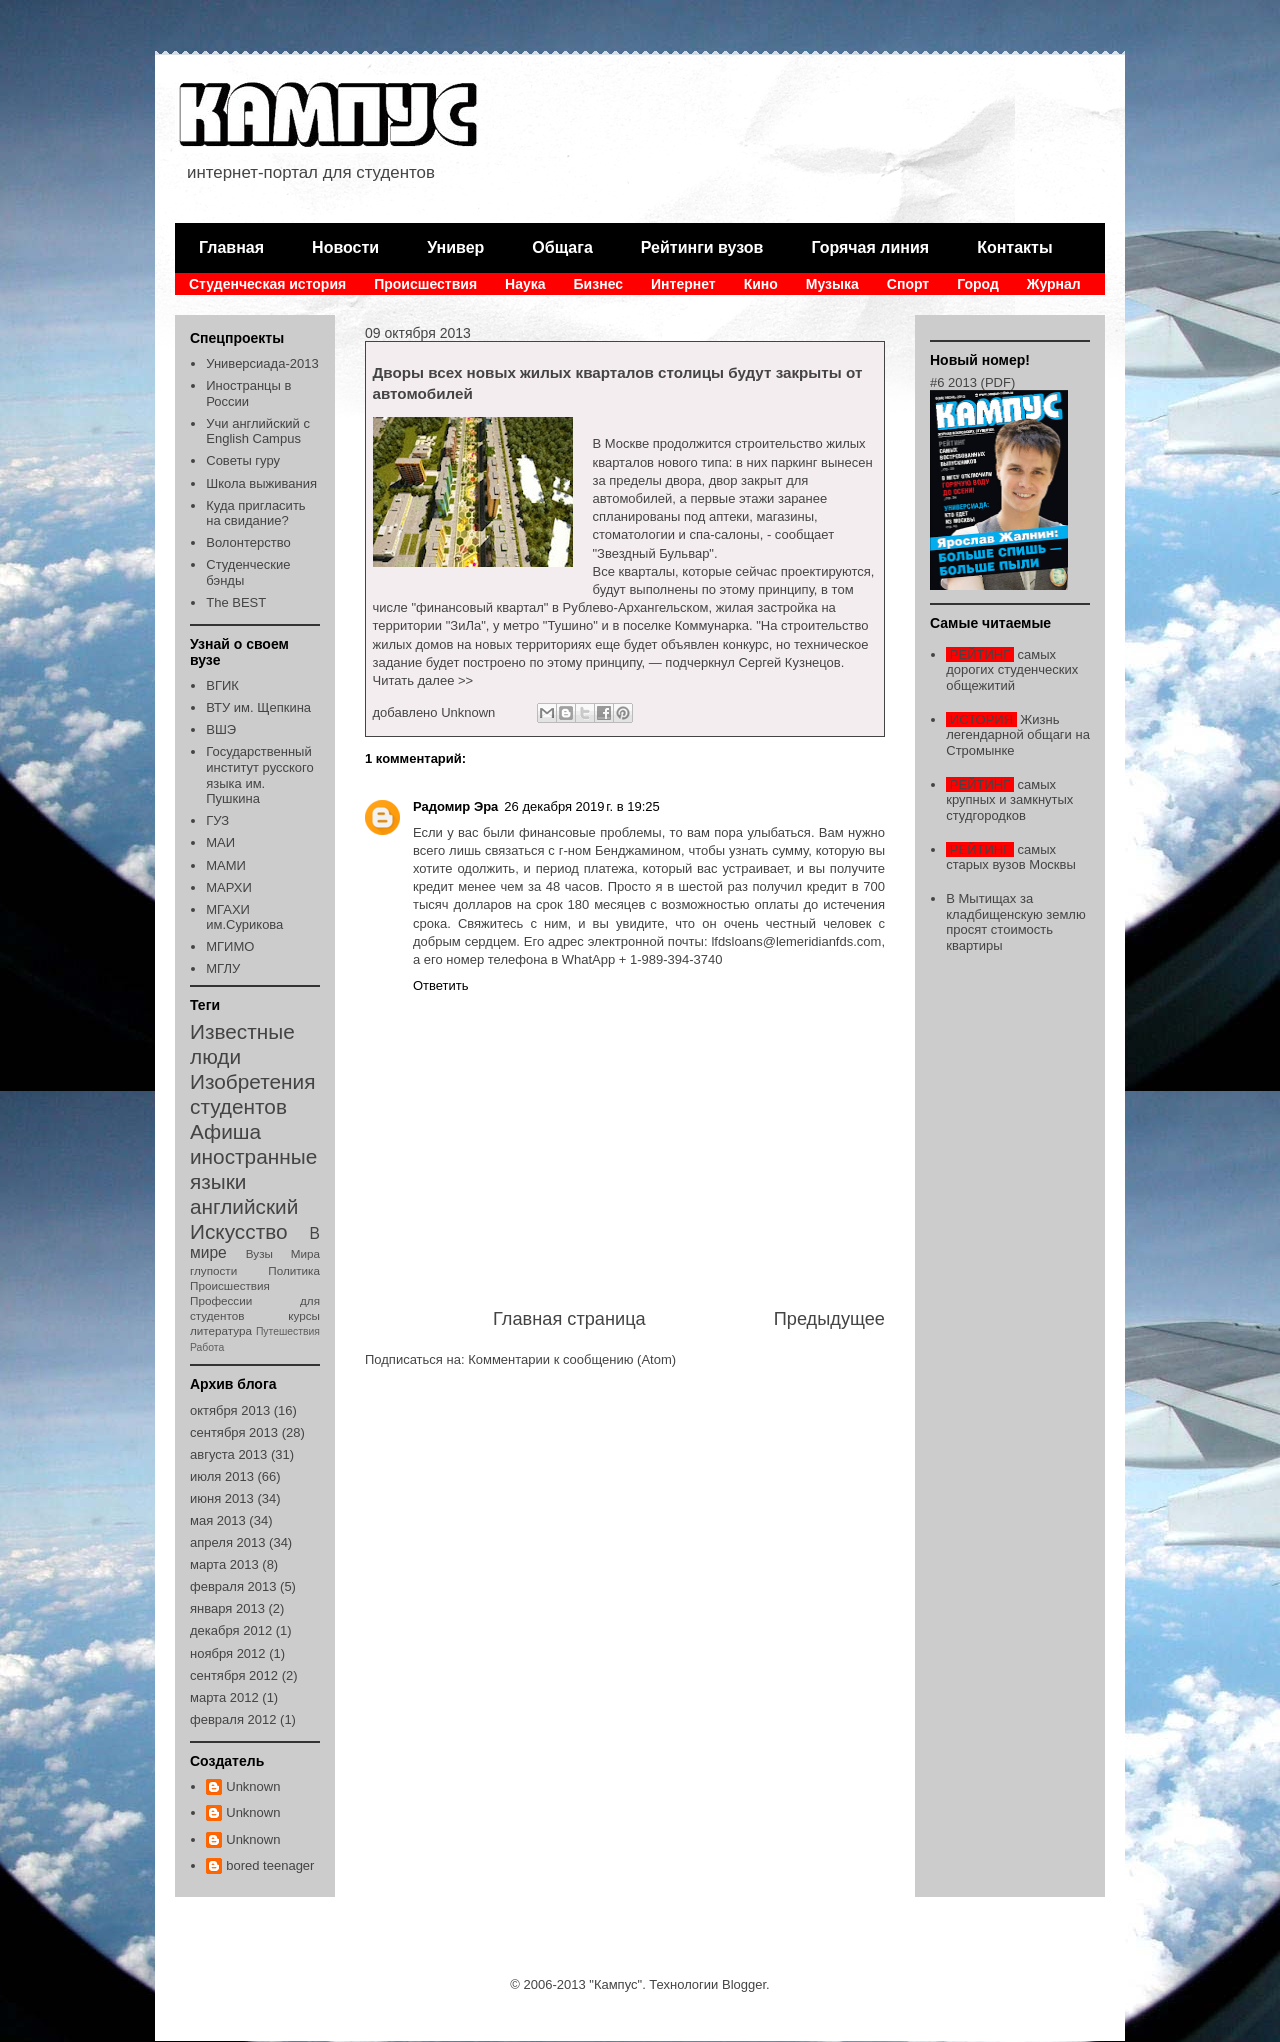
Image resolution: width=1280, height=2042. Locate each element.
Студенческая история (267, 284)
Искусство (239, 1231)
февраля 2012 (233, 1719)
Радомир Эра (455, 806)
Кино (761, 284)
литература (221, 1330)
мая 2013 (218, 1520)
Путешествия (288, 1331)
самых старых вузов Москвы (1011, 857)
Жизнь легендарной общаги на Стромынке (1018, 735)
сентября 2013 (234, 1432)
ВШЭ (221, 729)
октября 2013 (230, 1410)
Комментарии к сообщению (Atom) (572, 1359)
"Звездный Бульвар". (655, 553)
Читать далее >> (423, 680)
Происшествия (425, 284)
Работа (207, 1347)
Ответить (441, 985)
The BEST (236, 602)
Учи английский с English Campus (258, 431)
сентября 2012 (234, 1675)
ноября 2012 (228, 1653)
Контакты (1014, 247)
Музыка (832, 284)
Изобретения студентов (252, 1094)
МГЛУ (223, 968)
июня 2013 (222, 1498)
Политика (294, 1270)
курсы (304, 1315)
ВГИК (222, 685)
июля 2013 (222, 1476)
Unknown (253, 1786)
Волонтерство (248, 542)
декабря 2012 (231, 1630)
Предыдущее (829, 1319)
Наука (525, 284)
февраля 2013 (233, 1586)
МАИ (220, 842)
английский (244, 1206)
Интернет (683, 284)
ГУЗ (217, 820)
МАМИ (226, 865)
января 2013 (227, 1608)
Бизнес (598, 284)
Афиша (225, 1131)
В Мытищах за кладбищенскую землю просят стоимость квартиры (1015, 922)
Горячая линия (870, 247)
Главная (231, 247)
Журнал (1054, 284)
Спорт (908, 284)
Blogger (744, 1984)
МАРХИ (229, 887)
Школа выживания (261, 483)
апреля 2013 (227, 1542)
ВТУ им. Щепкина (258, 707)
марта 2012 (224, 1697)
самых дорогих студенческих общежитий (1012, 670)
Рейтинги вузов (702, 247)
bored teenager (270, 1865)
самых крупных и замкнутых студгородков (1009, 800)
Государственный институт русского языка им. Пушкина (260, 775)
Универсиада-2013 (262, 363)
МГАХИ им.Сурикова (244, 917)
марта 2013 (224, 1564)
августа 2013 (228, 1454)
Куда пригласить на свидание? (255, 513)
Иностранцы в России (248, 393)
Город (978, 284)
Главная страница (569, 1319)
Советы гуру (243, 460)
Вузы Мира (283, 1253)
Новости (345, 247)
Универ (455, 247)
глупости (213, 1270)
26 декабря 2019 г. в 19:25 (581, 806)
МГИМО (230, 946)
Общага (562, 247)
